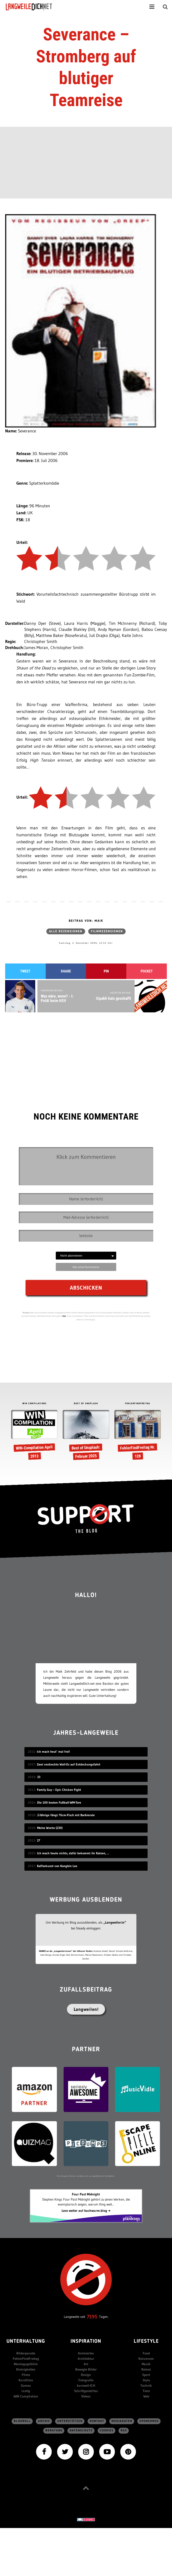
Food (146, 2353)
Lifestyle (146, 2341)
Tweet (25, 971)
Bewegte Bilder (86, 2369)
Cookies (107, 2430)
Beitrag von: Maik (86, 920)
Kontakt (97, 2421)
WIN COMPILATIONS (34, 1403)
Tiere (146, 2391)
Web (146, 2396)
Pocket (147, 971)
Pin (106, 971)
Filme (26, 2375)
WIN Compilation (25, 2396)
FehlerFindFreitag (26, 2358)
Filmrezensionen (107, 931)
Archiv (44, 2421)
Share (66, 971)
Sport (146, 2375)
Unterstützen (70, 2421)
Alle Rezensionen (65, 931)
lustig (26, 2391)
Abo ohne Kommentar (86, 1267)
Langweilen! (86, 2009)
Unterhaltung (25, 2341)
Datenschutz (81, 2430)
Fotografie (85, 2380)
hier (64, 1316)
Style (146, 2380)
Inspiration (86, 2341)
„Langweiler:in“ (114, 1922)
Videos (86, 2396)
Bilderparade (25, 2353)
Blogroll (22, 2421)
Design (86, 2375)
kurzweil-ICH (86, 2385)
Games (26, 2385)
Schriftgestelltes (86, 2391)
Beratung (53, 2430)
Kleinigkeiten (25, 2369)
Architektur (86, 2358)
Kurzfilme (26, 2380)
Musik (146, 2364)
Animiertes (86, 2353)
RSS (124, 2430)
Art (86, 2364)
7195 (92, 2317)
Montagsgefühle (26, 2364)
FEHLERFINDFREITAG (137, 1403)
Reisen (146, 2369)
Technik (146, 2385)
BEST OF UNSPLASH (86, 1403)
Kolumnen (146, 2358)
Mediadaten (122, 2421)
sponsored (149, 2421)
